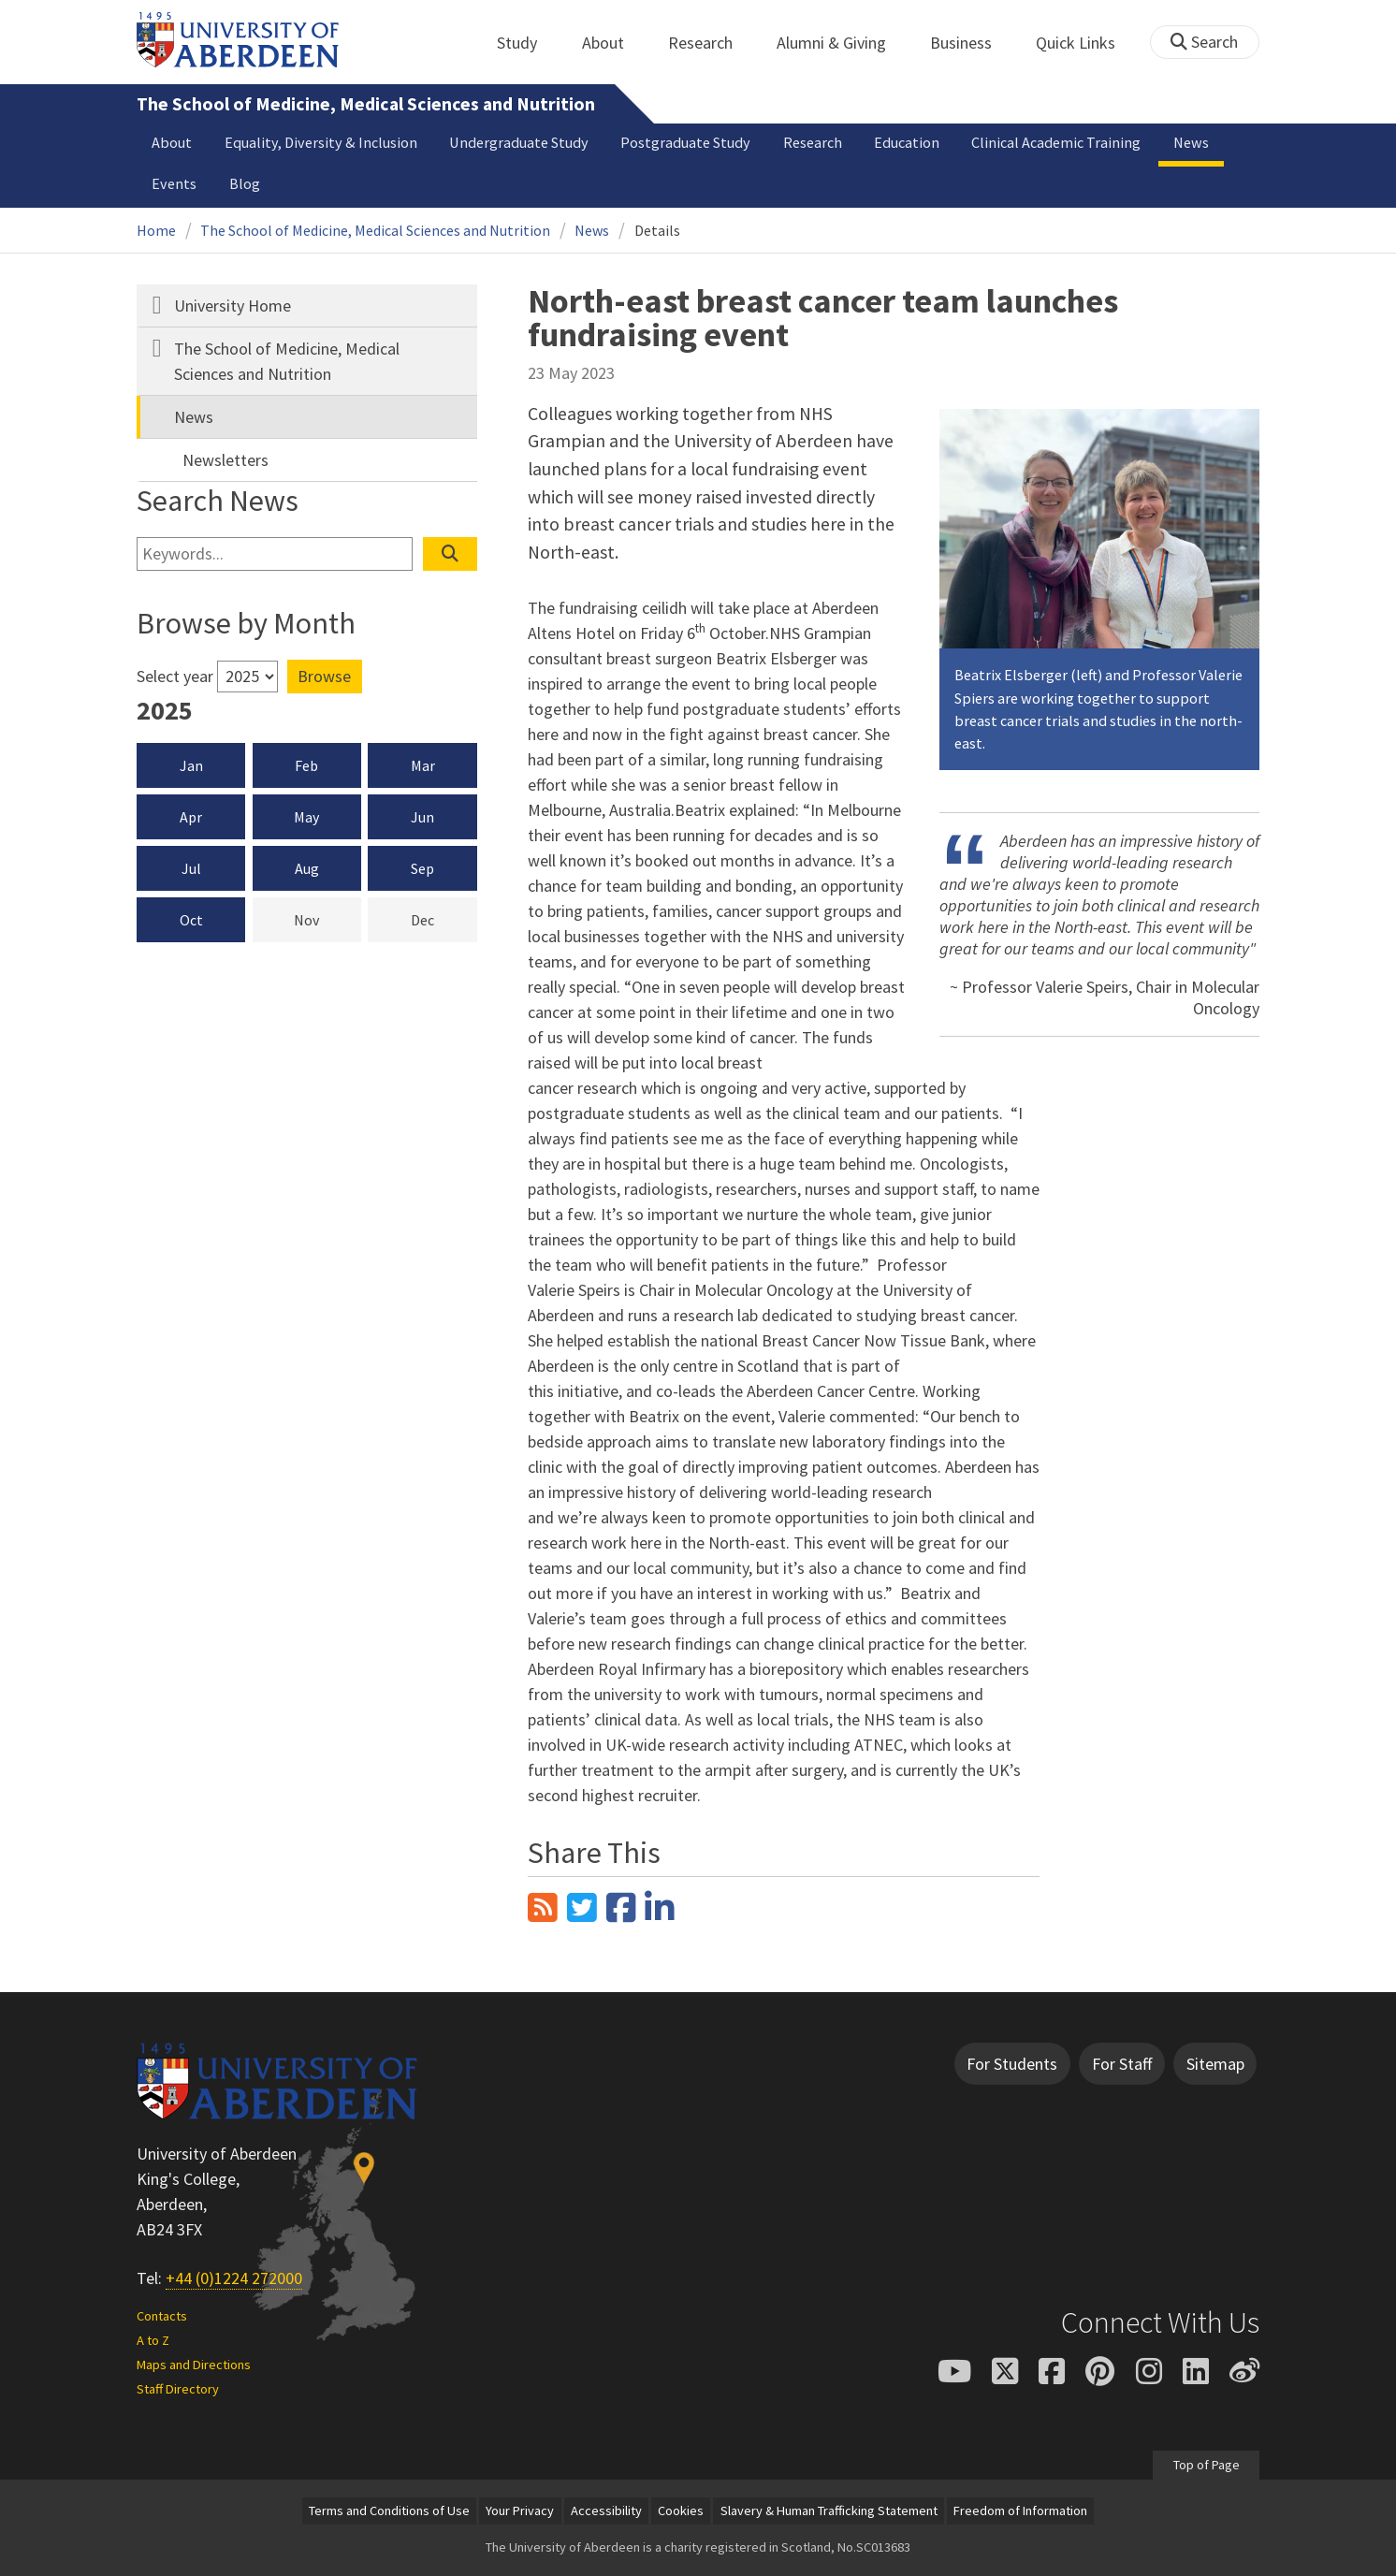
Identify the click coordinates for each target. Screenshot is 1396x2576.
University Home (232, 305)
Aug (307, 868)
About (613, 42)
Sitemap (1215, 2063)
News (1191, 142)
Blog (244, 183)
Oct (191, 919)
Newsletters (225, 460)
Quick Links (1086, 42)
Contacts (162, 2315)
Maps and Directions (194, 2364)
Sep (422, 868)
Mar (423, 765)
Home (156, 230)
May (306, 817)
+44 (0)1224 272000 (234, 2278)
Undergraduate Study (519, 142)
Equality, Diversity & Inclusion (321, 142)
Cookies (681, 2510)
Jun (422, 817)
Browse (324, 676)
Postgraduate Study (685, 142)
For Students (1012, 2063)
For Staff (1122, 2063)
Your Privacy (520, 2510)
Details (657, 230)
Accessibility (606, 2510)
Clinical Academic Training (1056, 142)
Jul (191, 868)
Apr (191, 817)
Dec (444, 919)
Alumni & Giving (842, 42)
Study (527, 42)
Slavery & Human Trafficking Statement (829, 2510)
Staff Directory (178, 2388)
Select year (175, 676)
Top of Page (1205, 2464)
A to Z (153, 2340)
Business (971, 42)
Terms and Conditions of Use (389, 2510)
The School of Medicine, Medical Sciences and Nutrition (366, 104)
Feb (306, 765)
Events (174, 183)
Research (710, 42)
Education (906, 142)
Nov (327, 919)
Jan (191, 765)
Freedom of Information (1020, 2510)
